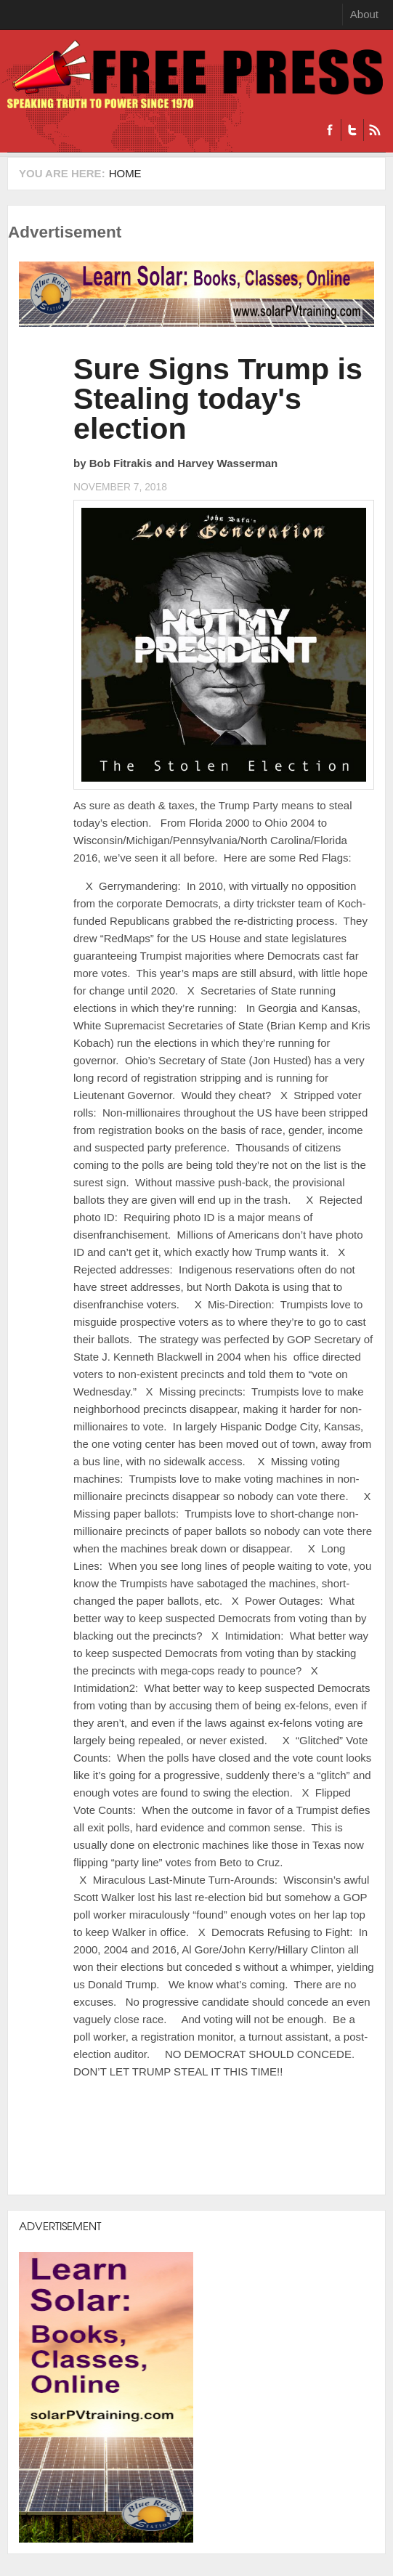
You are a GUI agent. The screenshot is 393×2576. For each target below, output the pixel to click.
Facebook (330, 130)
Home (125, 173)
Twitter (352, 130)
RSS (374, 130)
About (364, 14)
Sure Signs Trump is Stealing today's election (217, 398)
